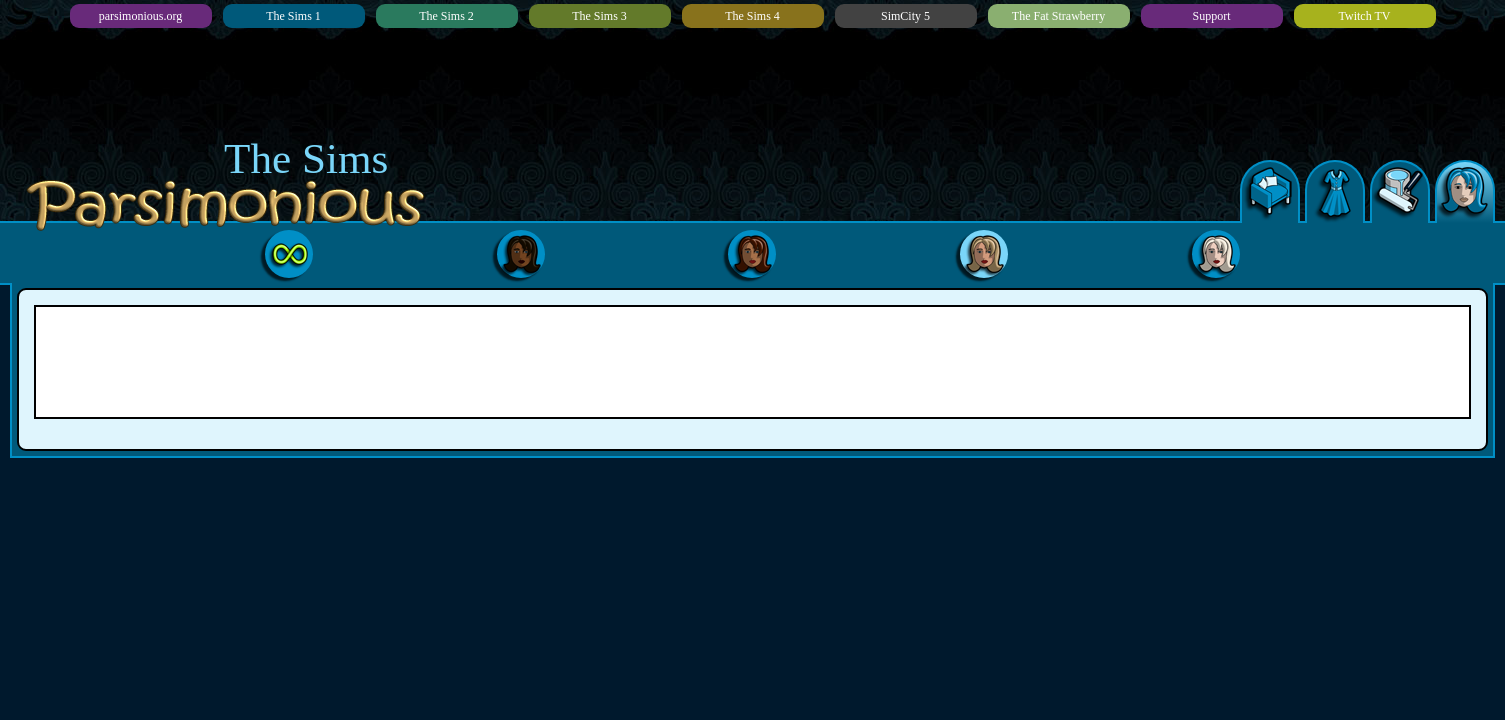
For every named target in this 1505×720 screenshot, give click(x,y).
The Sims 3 (599, 16)
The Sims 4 (752, 16)
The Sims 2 (446, 16)
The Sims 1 (293, 16)
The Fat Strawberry (1058, 16)
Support (1211, 16)
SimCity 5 (905, 16)
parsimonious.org (140, 16)
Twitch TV (1365, 16)
